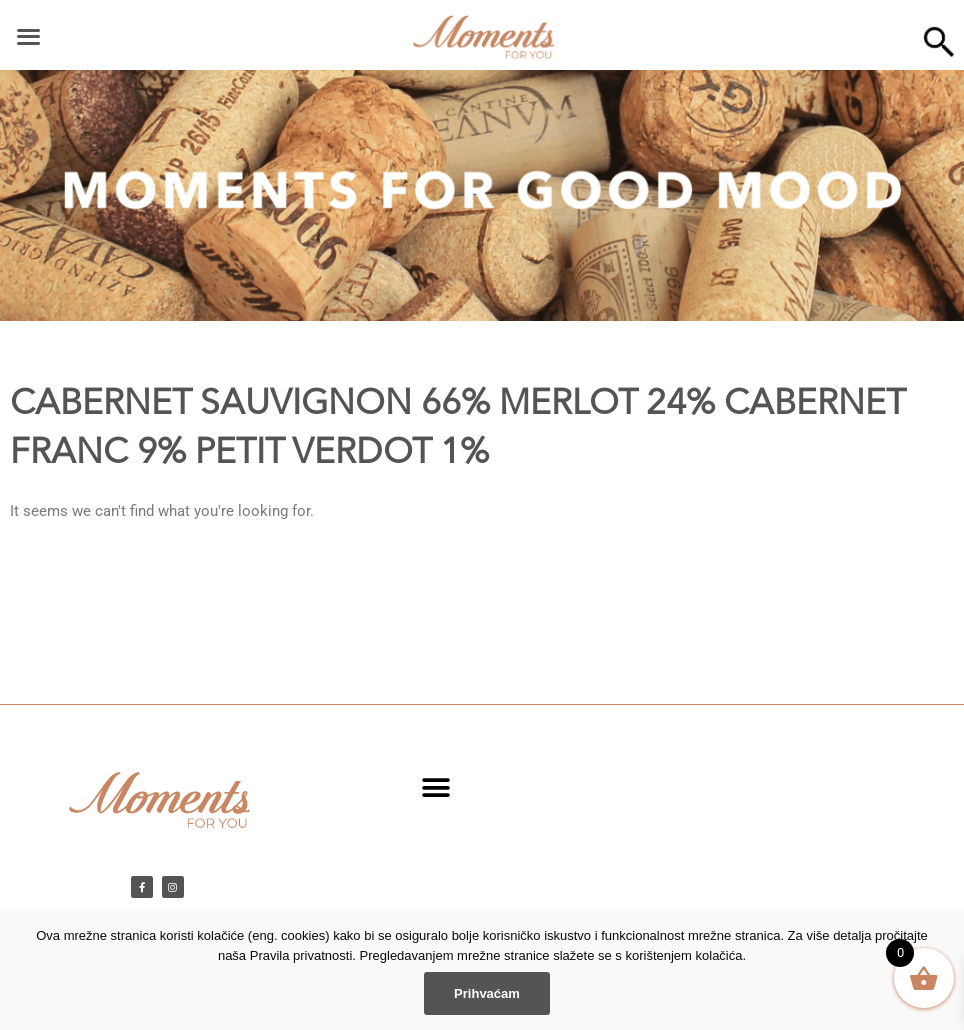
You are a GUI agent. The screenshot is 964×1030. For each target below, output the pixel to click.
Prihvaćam (487, 993)
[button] (435, 787)
